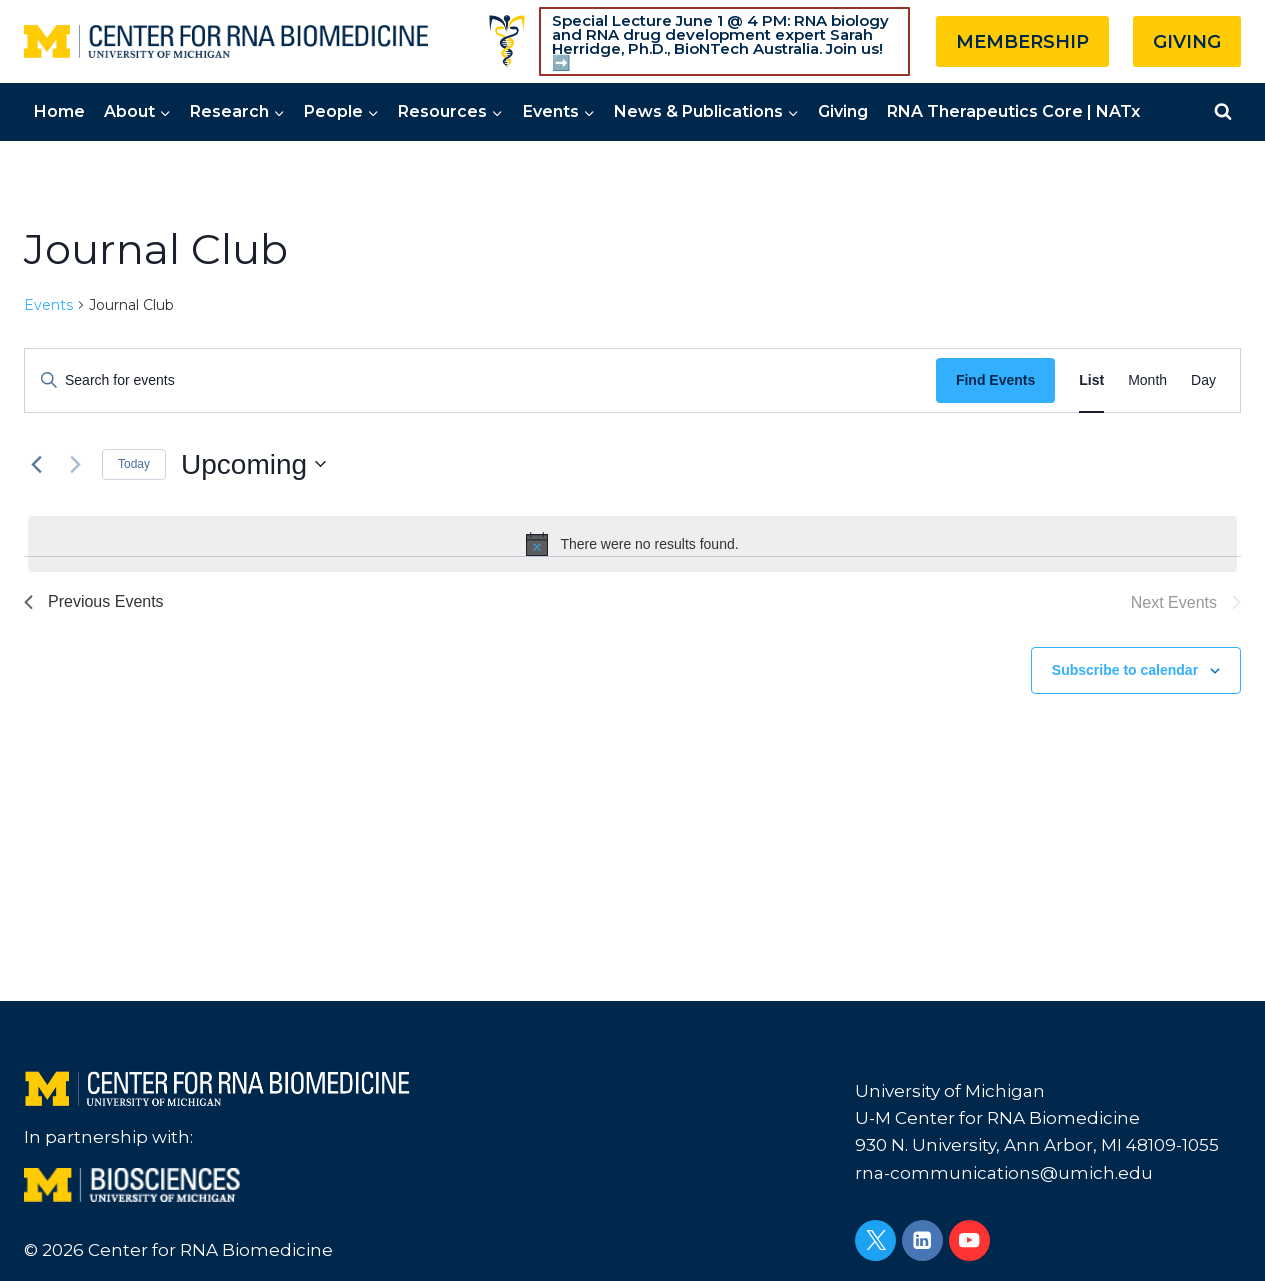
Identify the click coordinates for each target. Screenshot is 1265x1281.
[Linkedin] (922, 1240)
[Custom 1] (507, 41)
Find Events (995, 380)
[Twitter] (875, 1240)
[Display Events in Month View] (1147, 380)
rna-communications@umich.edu (1004, 1173)
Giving (843, 111)
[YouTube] (969, 1240)
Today (134, 464)
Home (59, 111)
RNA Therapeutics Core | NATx (1013, 111)
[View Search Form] (1223, 112)
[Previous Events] (36, 464)
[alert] (632, 544)
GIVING (1187, 42)
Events (48, 305)
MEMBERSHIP (1022, 42)
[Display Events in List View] (1091, 380)
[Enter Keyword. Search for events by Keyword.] (480, 380)
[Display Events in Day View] (1203, 380)
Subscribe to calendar (1125, 670)
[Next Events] (75, 464)
